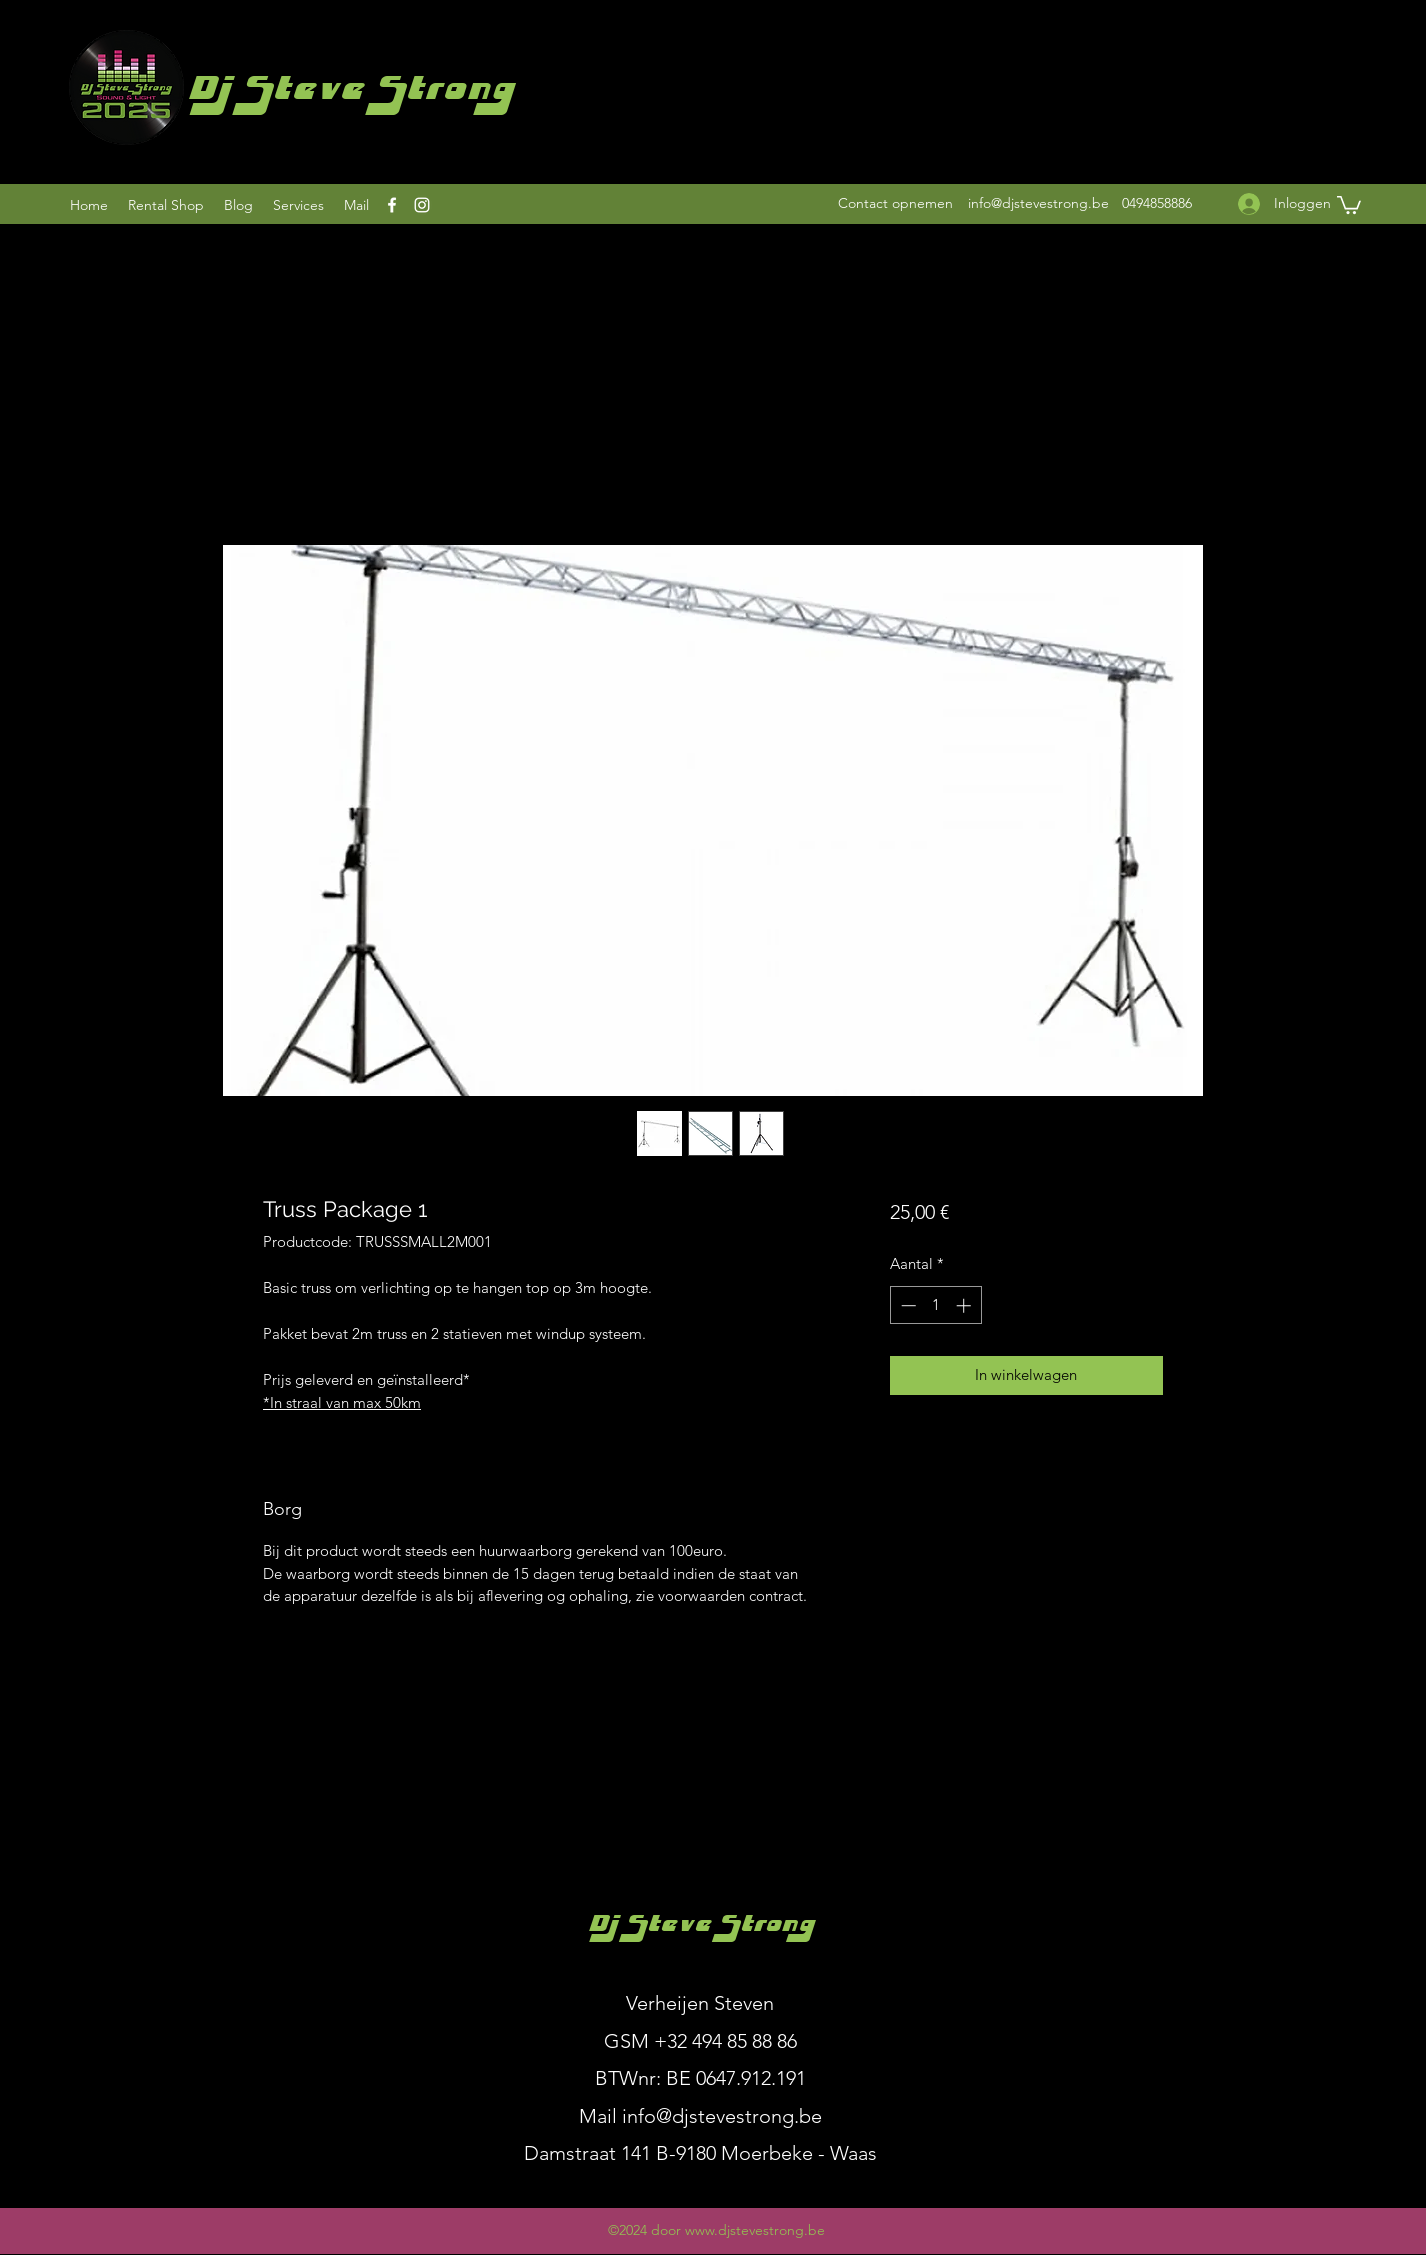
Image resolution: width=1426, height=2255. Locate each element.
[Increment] (965, 1305)
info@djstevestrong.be (1038, 203)
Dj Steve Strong (349, 94)
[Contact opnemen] (895, 203)
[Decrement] (906, 1305)
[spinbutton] (935, 1305)
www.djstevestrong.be (755, 2230)
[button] (1349, 204)
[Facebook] (392, 205)
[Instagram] (422, 205)
